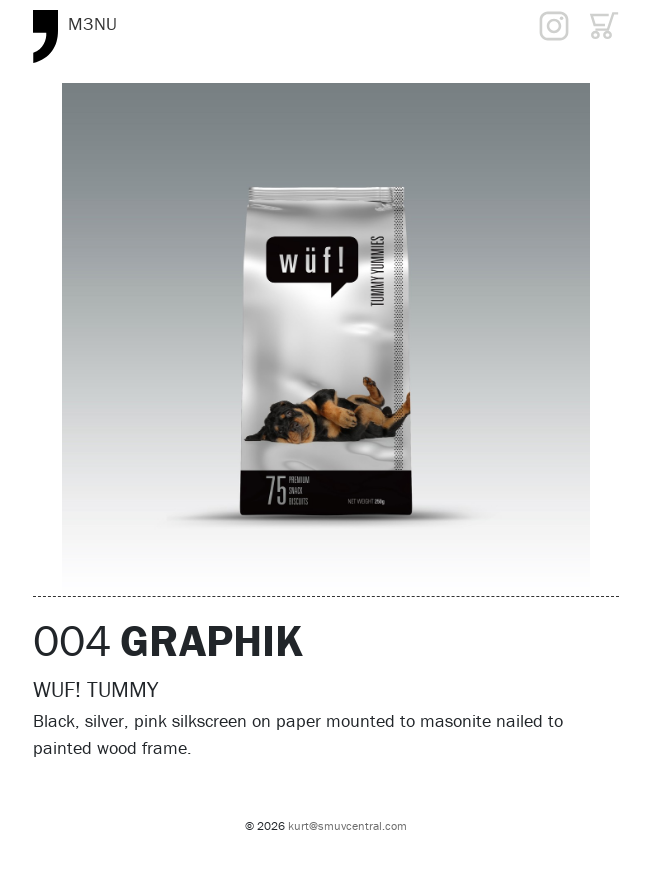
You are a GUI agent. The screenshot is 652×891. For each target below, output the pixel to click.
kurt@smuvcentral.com (347, 825)
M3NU (92, 23)
